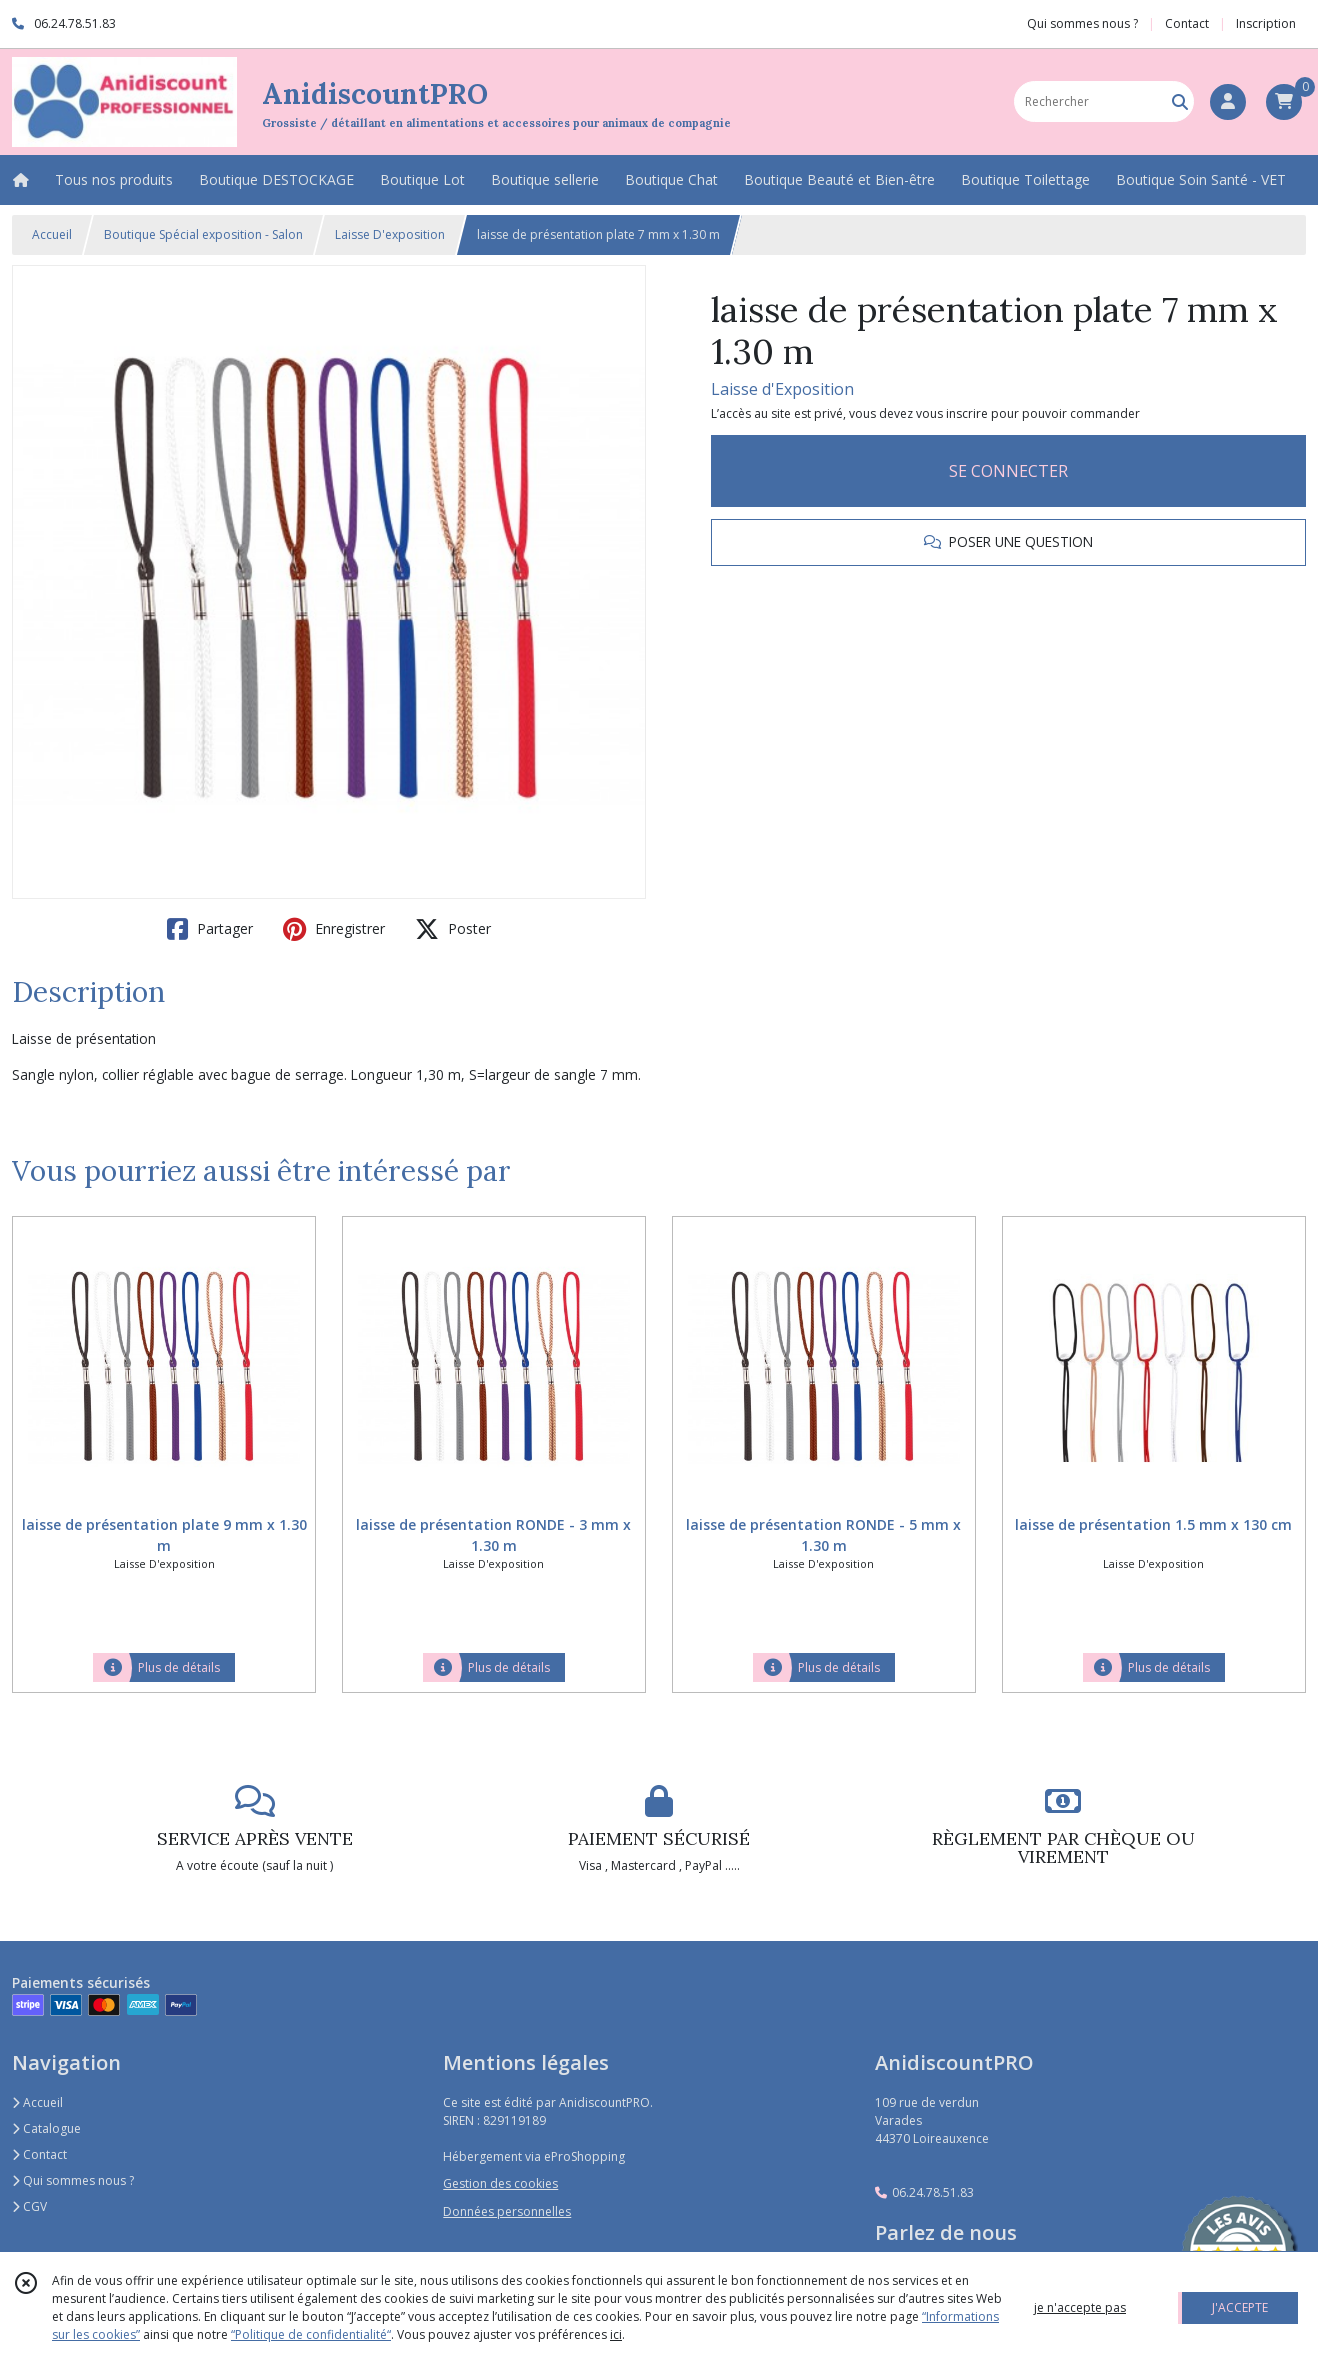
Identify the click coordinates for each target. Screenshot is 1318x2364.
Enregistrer (334, 929)
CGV (29, 2206)
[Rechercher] (1180, 101)
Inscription (1266, 23)
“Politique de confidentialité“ (311, 2334)
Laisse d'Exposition (782, 389)
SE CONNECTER (1008, 471)
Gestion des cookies (500, 2183)
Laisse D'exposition (390, 234)
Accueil (52, 234)
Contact (1187, 23)
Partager (210, 929)
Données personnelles (507, 2211)
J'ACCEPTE (1240, 2307)
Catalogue (46, 2128)
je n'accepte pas (1080, 2307)
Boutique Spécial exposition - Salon (203, 234)
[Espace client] (1228, 102)
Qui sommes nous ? (73, 2180)
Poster (453, 929)
